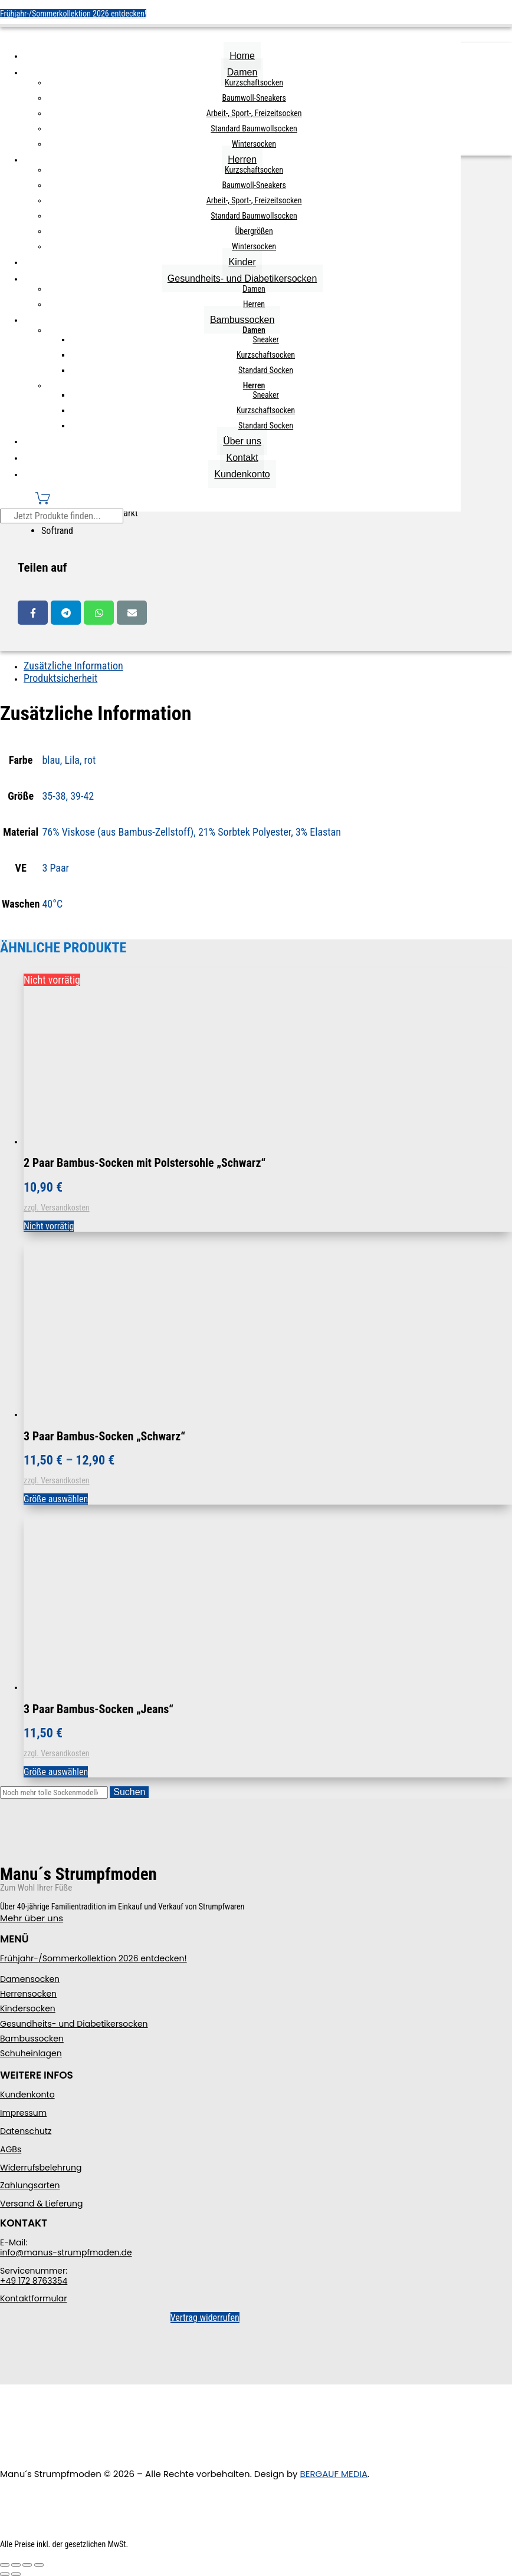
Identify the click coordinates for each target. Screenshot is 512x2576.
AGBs (10, 2149)
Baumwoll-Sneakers (253, 98)
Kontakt (242, 458)
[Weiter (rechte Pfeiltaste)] (16, 2574)
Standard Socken (265, 370)
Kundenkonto (242, 474)
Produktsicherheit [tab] (60, 678)
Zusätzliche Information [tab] (73, 665)
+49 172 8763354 (33, 2281)
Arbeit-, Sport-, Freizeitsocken (254, 113)
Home (242, 56)
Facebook (33, 613)
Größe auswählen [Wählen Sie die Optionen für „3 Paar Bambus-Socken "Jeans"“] (56, 1771)
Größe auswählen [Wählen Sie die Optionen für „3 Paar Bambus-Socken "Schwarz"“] (56, 1499)
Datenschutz (25, 2131)
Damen (242, 72)
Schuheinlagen (31, 2053)
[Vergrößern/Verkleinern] (4, 2565)
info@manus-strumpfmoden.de (66, 2252)
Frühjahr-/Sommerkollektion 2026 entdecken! (73, 13)
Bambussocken (242, 320)
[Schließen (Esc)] (39, 2565)
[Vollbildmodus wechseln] (16, 2565)
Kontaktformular (33, 2298)
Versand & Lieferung (41, 2203)
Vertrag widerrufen (204, 2317)
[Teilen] (27, 2565)
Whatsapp (99, 613)
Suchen (129, 1792)
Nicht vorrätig (49, 1226)
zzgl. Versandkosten (57, 1207)
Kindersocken (27, 2008)
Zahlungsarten (30, 2185)
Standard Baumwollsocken (254, 128)
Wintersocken (254, 144)
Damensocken (30, 1979)
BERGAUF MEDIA (334, 2474)
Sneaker (265, 339)
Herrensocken (28, 1994)
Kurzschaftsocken (254, 82)
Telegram (66, 613)
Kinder (241, 262)
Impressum (23, 2113)
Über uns (242, 441)
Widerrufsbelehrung (40, 2167)
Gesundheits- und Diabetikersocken (242, 278)
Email (132, 613)
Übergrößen (254, 231)
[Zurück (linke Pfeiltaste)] (4, 2574)
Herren (242, 159)
